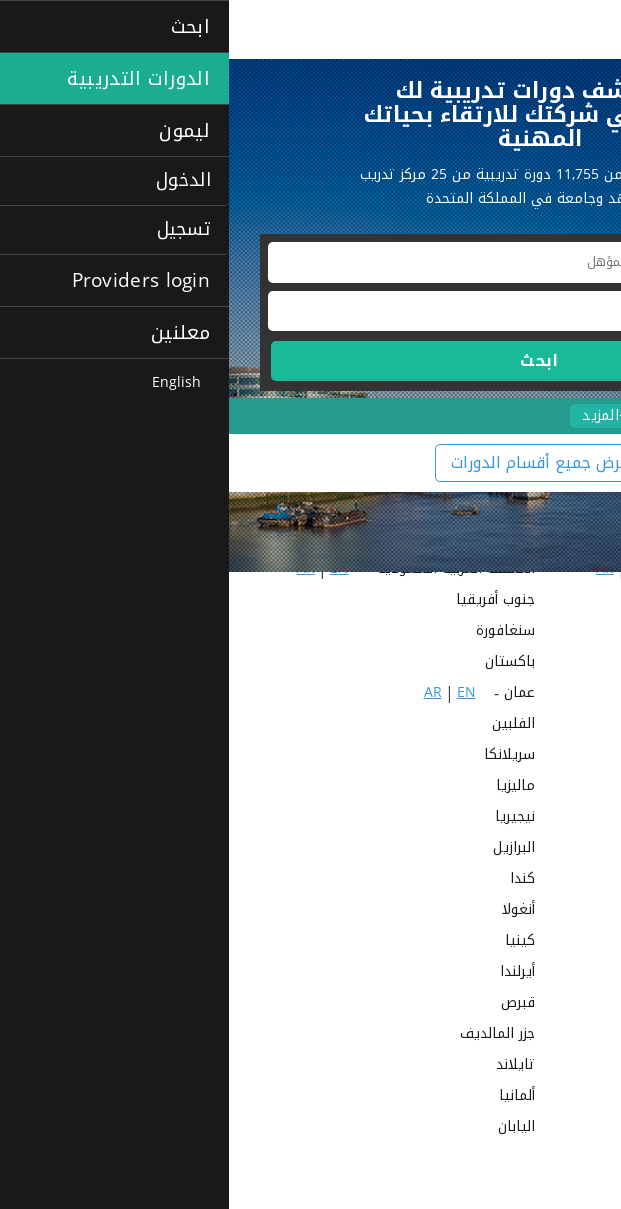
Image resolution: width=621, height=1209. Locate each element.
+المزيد (375, 416)
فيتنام (571, 1004)
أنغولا (289, 911)
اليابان (287, 1128)
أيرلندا (288, 973)
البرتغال (567, 880)
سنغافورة (276, 632)
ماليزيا (286, 787)
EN (527, 632)
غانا (580, 973)
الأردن (574, 725)
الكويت (570, 694)
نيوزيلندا (566, 849)
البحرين (570, 756)
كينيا (291, 942)
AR (494, 632)
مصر (578, 632)
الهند (574, 601)
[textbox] (310, 262)
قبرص (289, 1004)
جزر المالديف (268, 1035)
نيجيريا (286, 818)
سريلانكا (280, 756)
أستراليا (568, 942)
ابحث (310, 360)
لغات (441, 415)
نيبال (576, 818)
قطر (578, 663)
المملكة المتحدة (541, 787)
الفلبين (284, 725)
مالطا (573, 1035)
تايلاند (286, 1066)
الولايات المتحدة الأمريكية (511, 911)
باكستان (281, 663)
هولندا (571, 1128)
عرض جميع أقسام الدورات (311, 462)
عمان (290, 694)
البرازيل (285, 849)
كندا (293, 880)
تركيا (576, 1066)
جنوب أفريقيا (266, 601)
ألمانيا (288, 1097)
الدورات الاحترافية (541, 415)
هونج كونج (558, 1097)
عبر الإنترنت (557, 1159)
